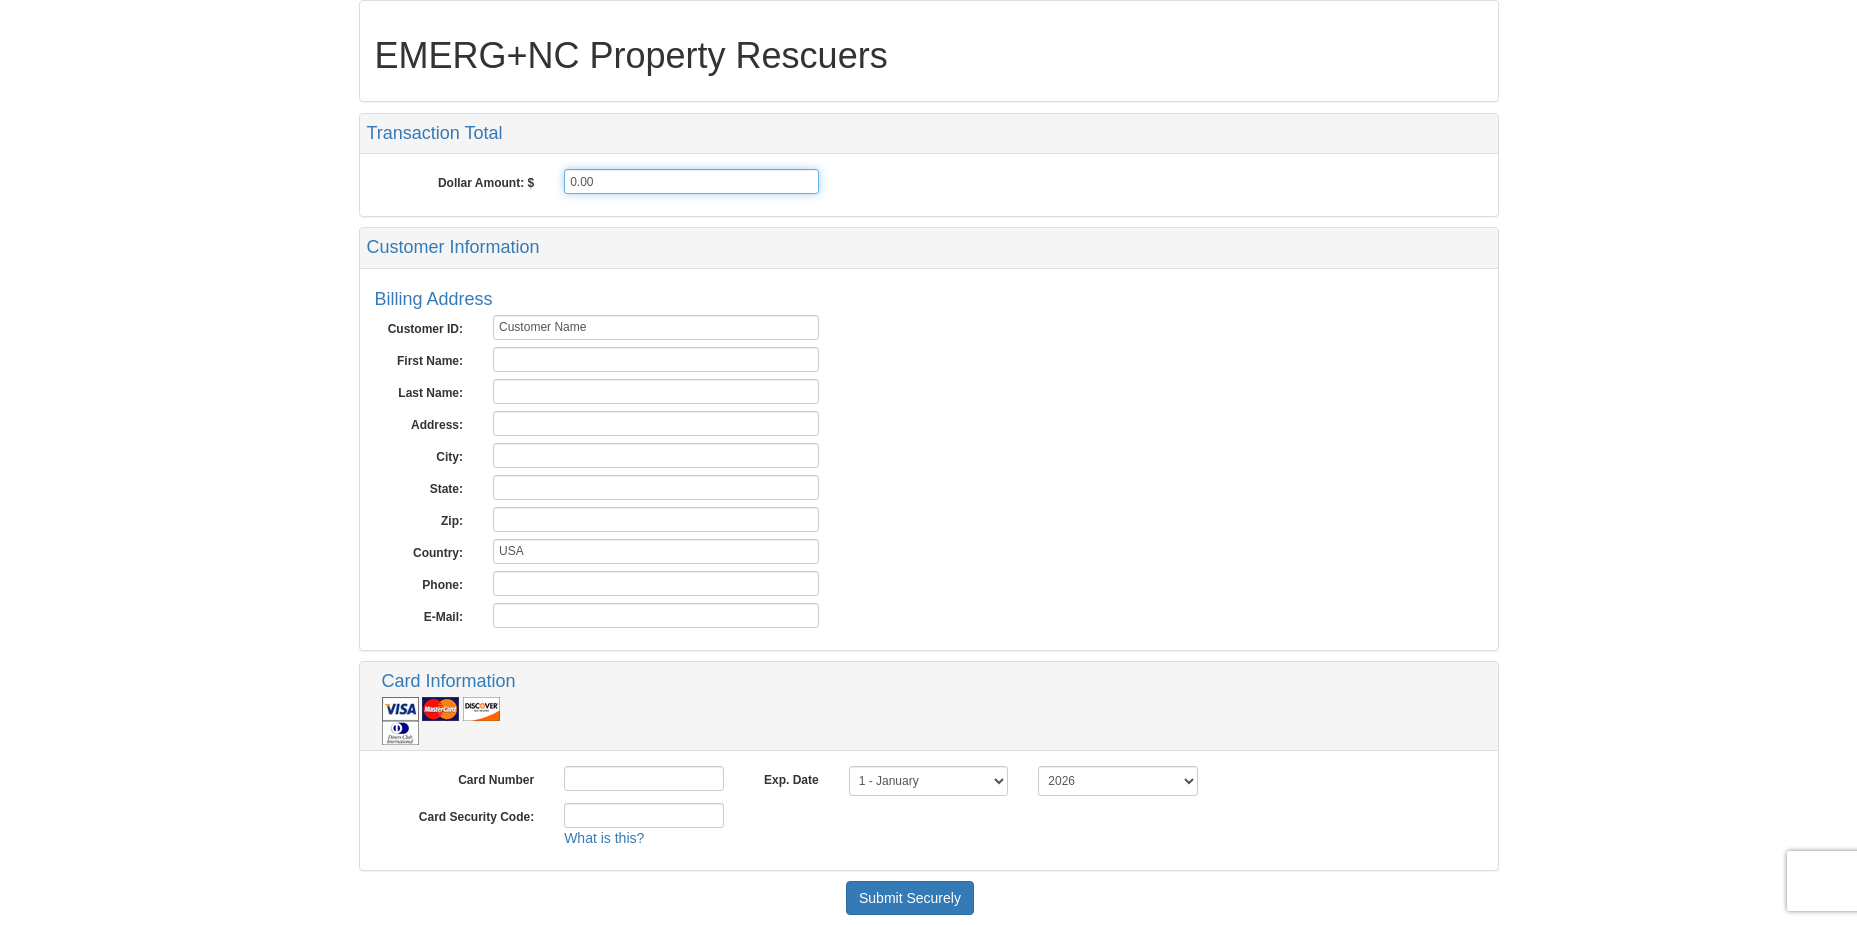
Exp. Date (791, 780)
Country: (438, 553)
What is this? (604, 838)
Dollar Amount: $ (486, 183)
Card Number (496, 780)
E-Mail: (443, 617)
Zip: (452, 521)
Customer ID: (425, 329)
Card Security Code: (476, 817)
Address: (437, 425)
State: (446, 489)
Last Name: (430, 393)
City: (449, 457)
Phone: (442, 585)
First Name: (430, 361)
